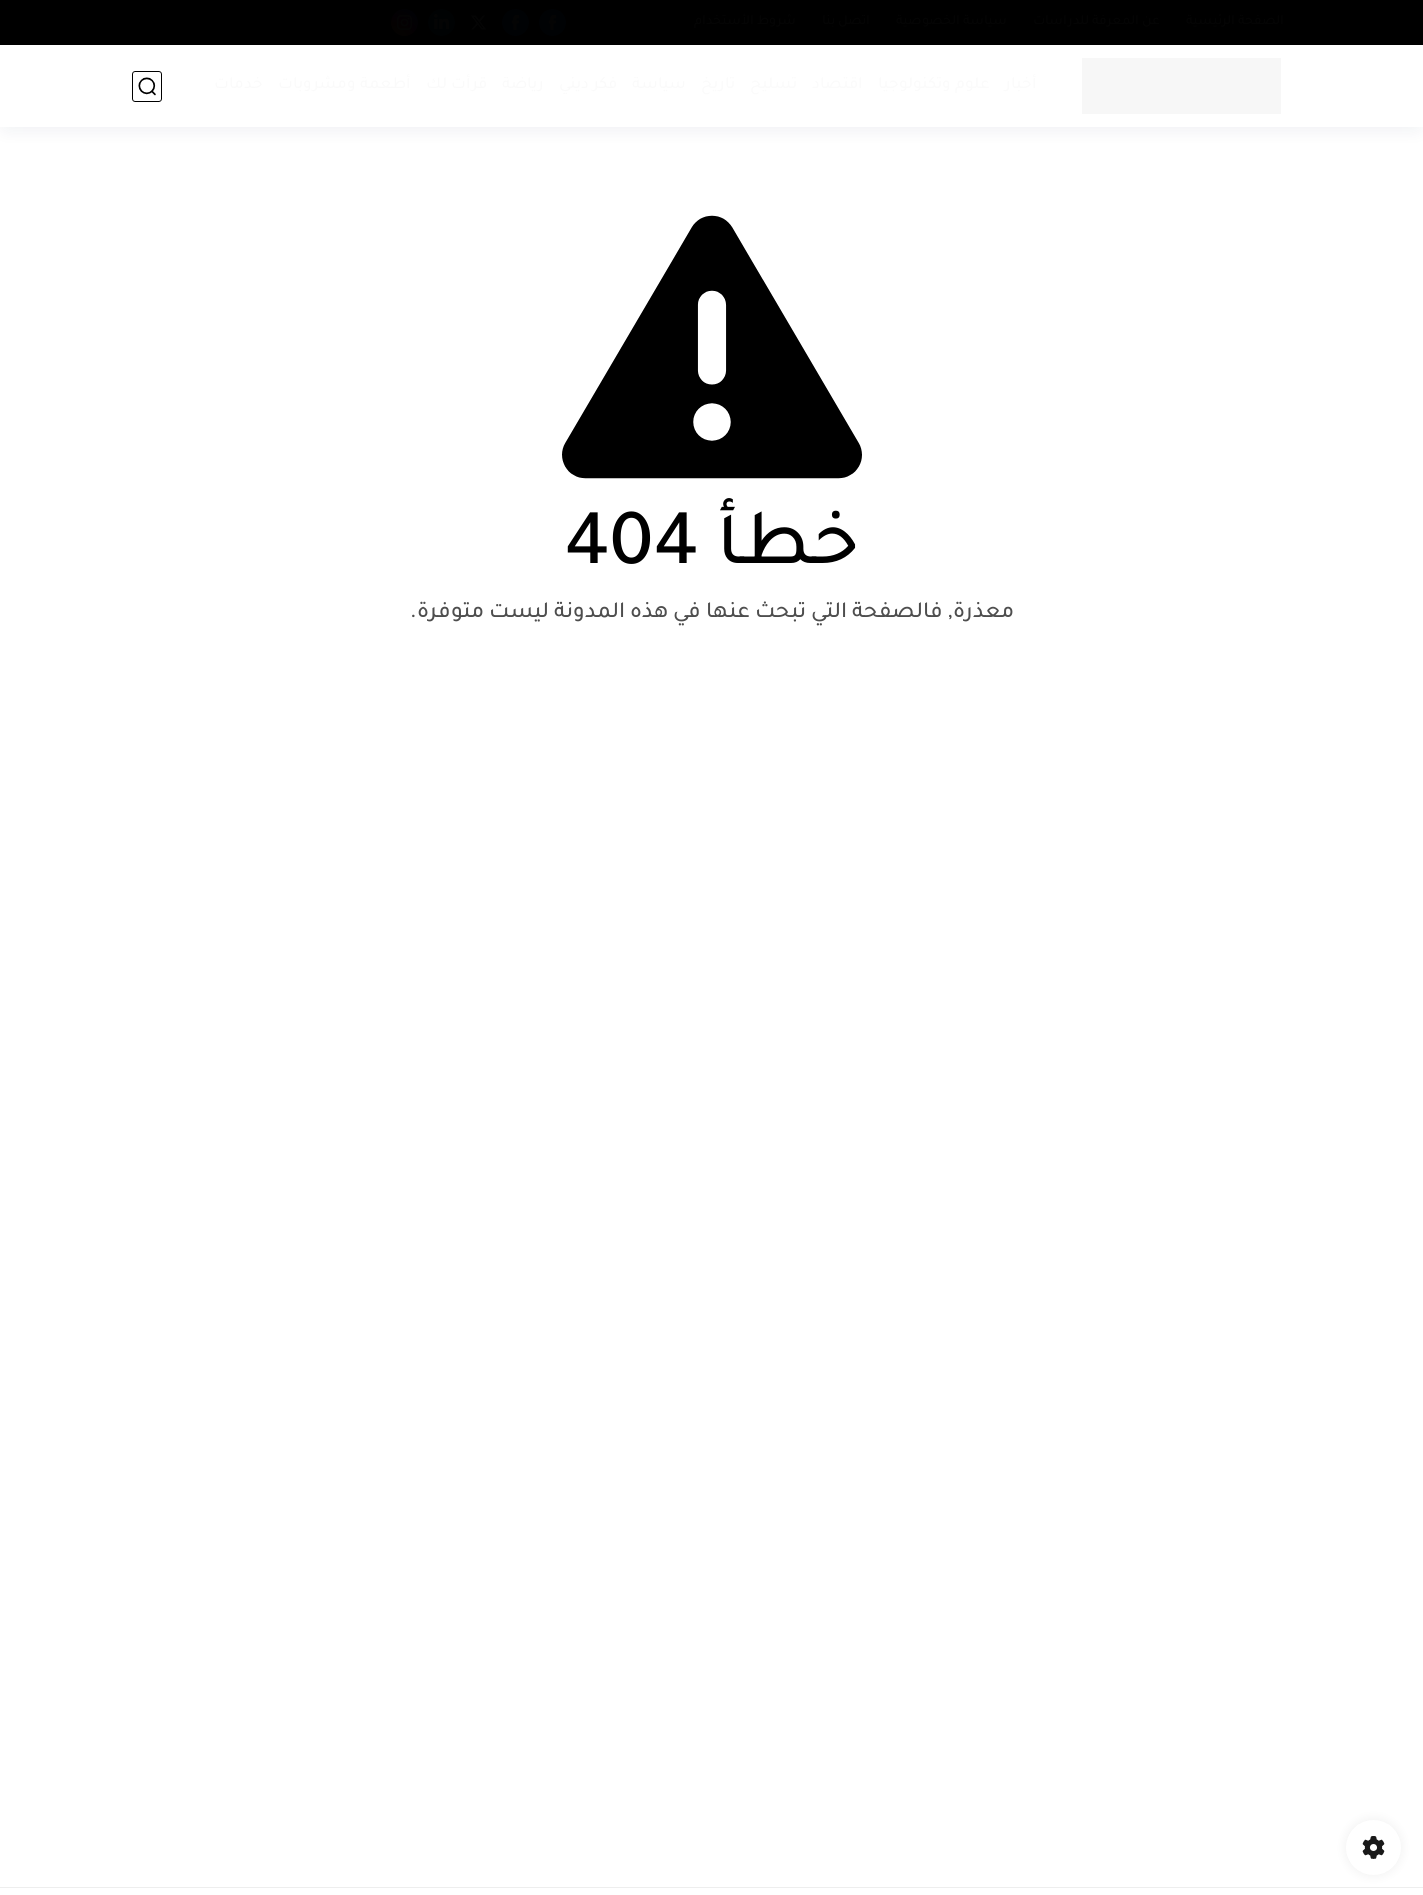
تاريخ (718, 85)
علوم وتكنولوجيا (934, 85)
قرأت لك (456, 85)
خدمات (238, 85)
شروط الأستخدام (745, 22)
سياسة (659, 85)
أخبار (1021, 85)
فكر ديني (588, 85)
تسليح (773, 85)
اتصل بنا (846, 22)
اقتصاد (837, 85)
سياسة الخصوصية (951, 22)
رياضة (523, 85)
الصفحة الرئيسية (1235, 22)
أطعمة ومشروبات (344, 85)
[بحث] (147, 86)
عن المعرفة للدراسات (1096, 22)
